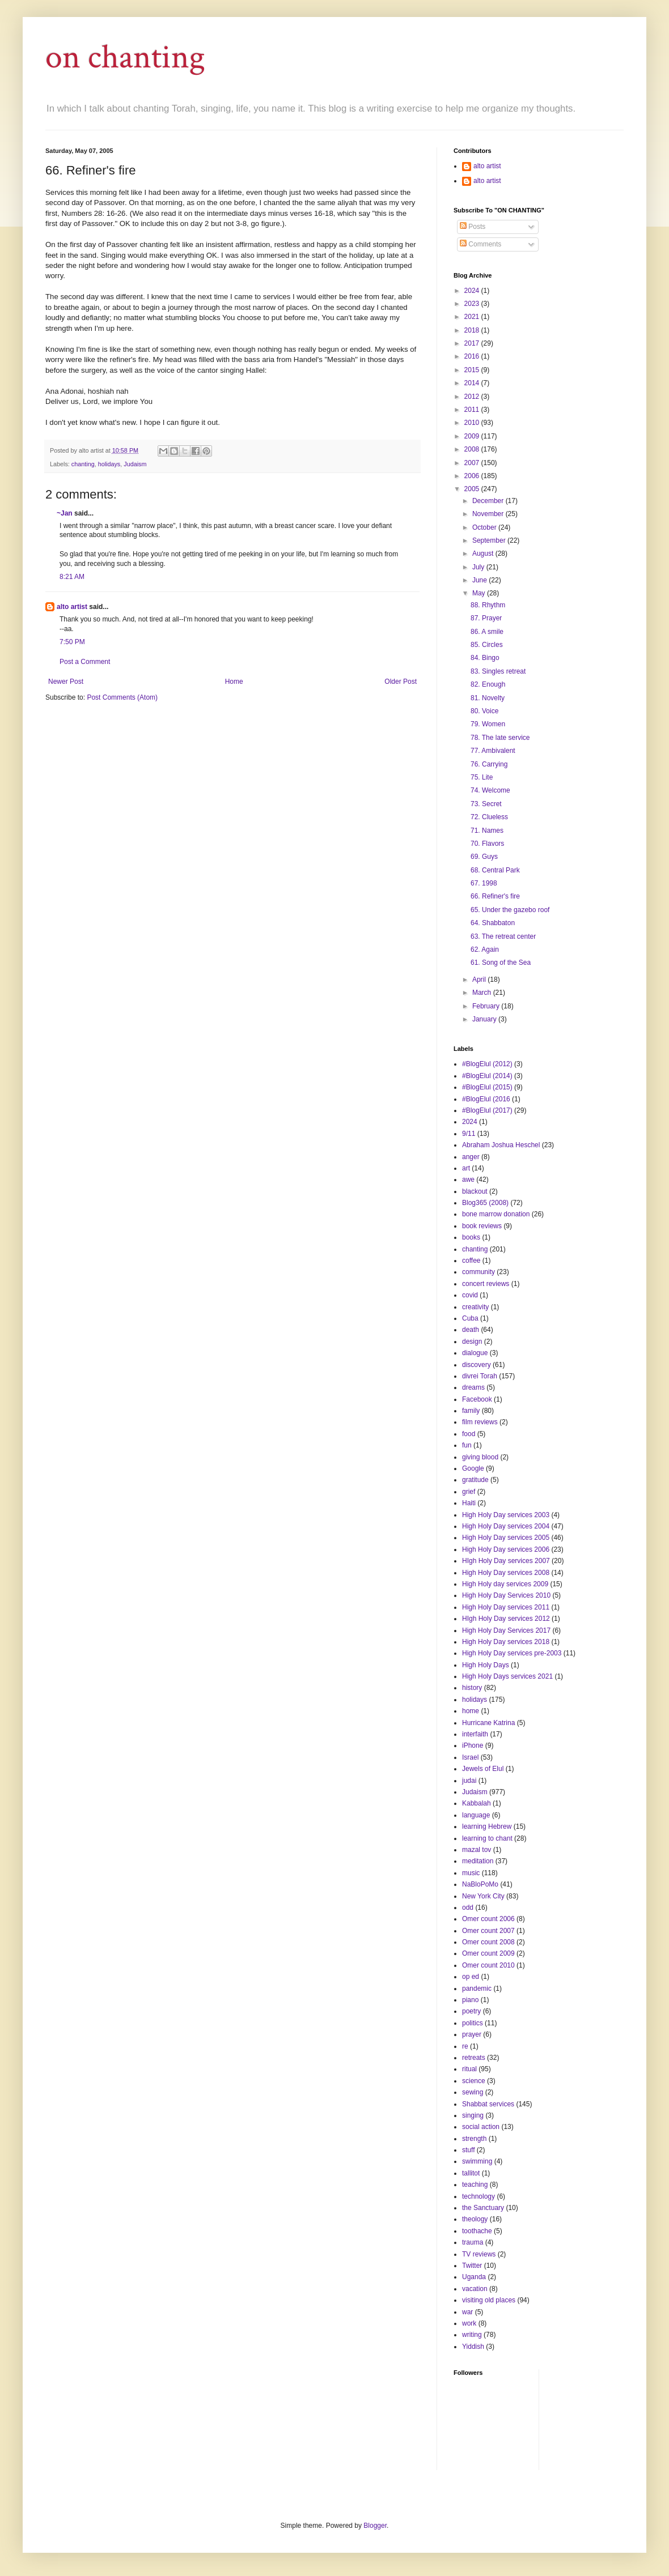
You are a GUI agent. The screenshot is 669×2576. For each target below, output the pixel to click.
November (489, 514)
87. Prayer (486, 618)
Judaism (135, 464)
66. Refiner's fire (495, 896)
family (471, 1411)
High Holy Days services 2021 (507, 1676)
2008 (472, 449)
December (489, 501)
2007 (472, 463)
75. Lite (482, 777)
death (470, 1330)
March (482, 993)
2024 (472, 291)
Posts (472, 227)
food (468, 1434)
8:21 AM (72, 577)
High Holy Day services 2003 (505, 1515)
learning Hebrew (486, 1826)
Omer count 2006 (488, 1919)
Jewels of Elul (482, 1769)
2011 (472, 410)
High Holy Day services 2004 (505, 1526)
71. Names (487, 830)
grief (468, 1492)
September (489, 540)
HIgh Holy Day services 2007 (506, 1561)
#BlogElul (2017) (487, 1110)
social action (480, 2127)
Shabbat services (488, 2104)
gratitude (475, 1480)
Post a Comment (85, 662)
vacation (475, 2289)
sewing (472, 2092)
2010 (472, 423)
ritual (469, 2069)
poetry (471, 2011)
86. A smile (487, 632)
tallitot (471, 2173)
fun (467, 1445)
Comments (480, 244)
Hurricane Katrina (488, 1723)
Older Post (400, 681)
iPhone (472, 1745)
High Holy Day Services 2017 (506, 1630)
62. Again (485, 949)
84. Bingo (485, 658)
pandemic (477, 1988)
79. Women (488, 724)
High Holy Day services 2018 (505, 1642)
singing (473, 2115)
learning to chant (487, 1838)
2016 (472, 356)
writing (472, 2335)
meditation (477, 1861)
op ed (470, 1977)
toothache (477, 2231)
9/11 (468, 1134)
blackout (475, 1191)
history (472, 1688)
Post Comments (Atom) (122, 697)
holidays (109, 464)
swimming (477, 2161)
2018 (472, 330)
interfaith (475, 1734)
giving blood (480, 1457)
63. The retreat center (503, 936)
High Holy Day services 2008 (505, 1573)
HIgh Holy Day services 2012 (506, 1619)
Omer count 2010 (488, 1965)
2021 (472, 317)
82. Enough (488, 684)
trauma (472, 2242)
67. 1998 (484, 883)
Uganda (474, 2277)
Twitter (472, 2266)
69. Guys (484, 857)
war (467, 2312)
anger (471, 1157)
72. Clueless (489, 817)
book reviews (482, 1226)
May (479, 593)
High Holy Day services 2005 (505, 1538)
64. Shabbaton (493, 923)
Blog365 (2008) (485, 1203)
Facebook (477, 1399)
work (469, 2323)
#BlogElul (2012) (487, 1064)
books (471, 1237)
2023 (472, 304)
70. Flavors (487, 844)
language (476, 1815)
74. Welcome (490, 790)
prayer (471, 2034)
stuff (468, 2150)
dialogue (475, 1353)
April (480, 979)
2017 (472, 343)
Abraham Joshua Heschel (501, 1145)
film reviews (480, 1422)
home (470, 1711)
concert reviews (485, 1284)
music (471, 1873)
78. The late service (500, 738)
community (478, 1272)
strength (474, 2139)
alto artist (72, 607)
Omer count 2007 (488, 1931)
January (485, 1019)
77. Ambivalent (493, 751)
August (484, 553)
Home (234, 681)
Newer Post (65, 681)
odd (467, 1907)
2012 (472, 397)
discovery (476, 1365)
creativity (475, 1307)
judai (469, 1781)
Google (473, 1468)
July (479, 567)
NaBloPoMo (480, 1884)
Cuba (470, 1318)
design (472, 1342)
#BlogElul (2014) (487, 1076)
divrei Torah (479, 1376)
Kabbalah (476, 1803)
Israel (470, 1757)
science (473, 2081)
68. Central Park (495, 870)
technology (478, 2196)
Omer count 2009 (488, 1953)
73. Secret (486, 804)
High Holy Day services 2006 (505, 1549)
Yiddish (473, 2347)
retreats (473, 2058)
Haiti (469, 1503)
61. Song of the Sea (501, 962)
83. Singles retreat (498, 671)
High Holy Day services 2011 (505, 1607)
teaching (475, 2184)
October (485, 527)
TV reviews (479, 2254)
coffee (471, 1260)
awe (468, 1179)
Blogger (375, 2526)
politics (472, 2023)
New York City (483, 1896)
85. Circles (487, 645)
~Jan (65, 513)
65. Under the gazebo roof (510, 910)
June (480, 580)
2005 (472, 489)
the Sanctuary (483, 2208)
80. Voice (484, 711)
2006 (472, 476)
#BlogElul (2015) (487, 1087)
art (466, 1168)
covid (470, 1295)
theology (475, 2219)
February (486, 1006)
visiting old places (488, 2300)
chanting (83, 464)
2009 (472, 436)
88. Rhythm (488, 605)
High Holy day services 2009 (505, 1584)
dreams (473, 1387)
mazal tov (476, 1850)
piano (470, 2000)
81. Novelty (488, 698)
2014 (472, 383)
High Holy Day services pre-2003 (511, 1653)
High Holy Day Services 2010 (506, 1595)
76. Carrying (489, 764)
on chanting (125, 57)
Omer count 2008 (488, 1942)
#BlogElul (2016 (486, 1099)
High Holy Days (485, 1665)
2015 (472, 370)
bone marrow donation (496, 1214)
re (465, 2046)
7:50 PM (72, 642)
